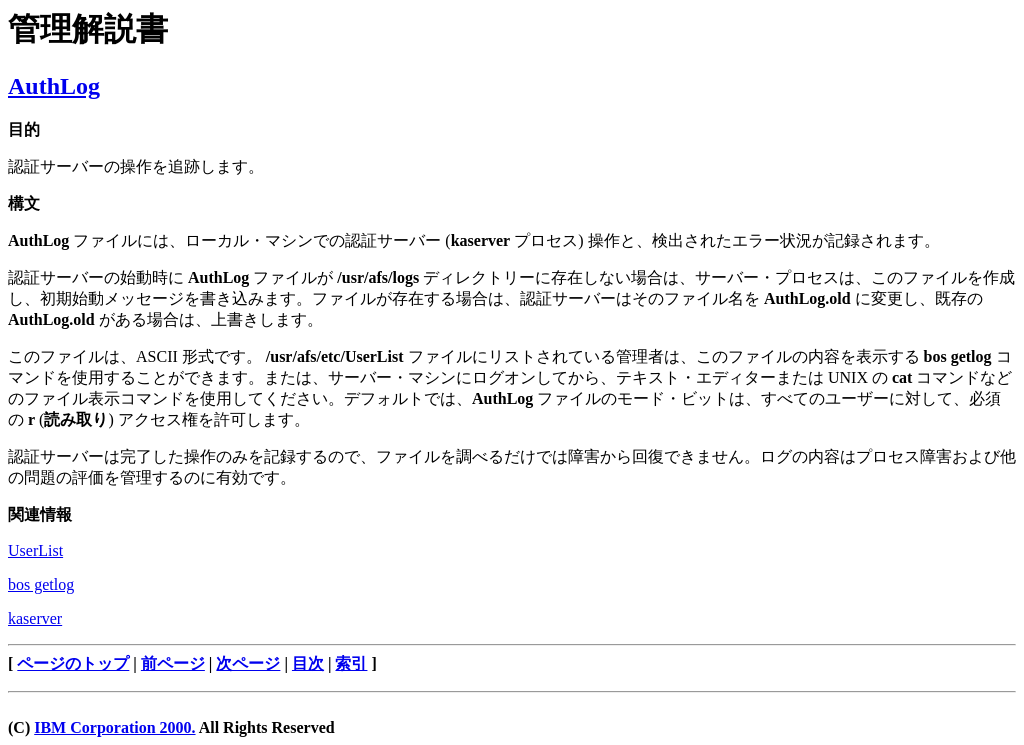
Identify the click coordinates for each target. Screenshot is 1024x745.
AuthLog (54, 86)
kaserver (35, 618)
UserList (35, 550)
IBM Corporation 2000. (114, 727)
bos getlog (41, 584)
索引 (351, 663)
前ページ (173, 663)
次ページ (248, 663)
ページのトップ (73, 663)
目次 (308, 663)
